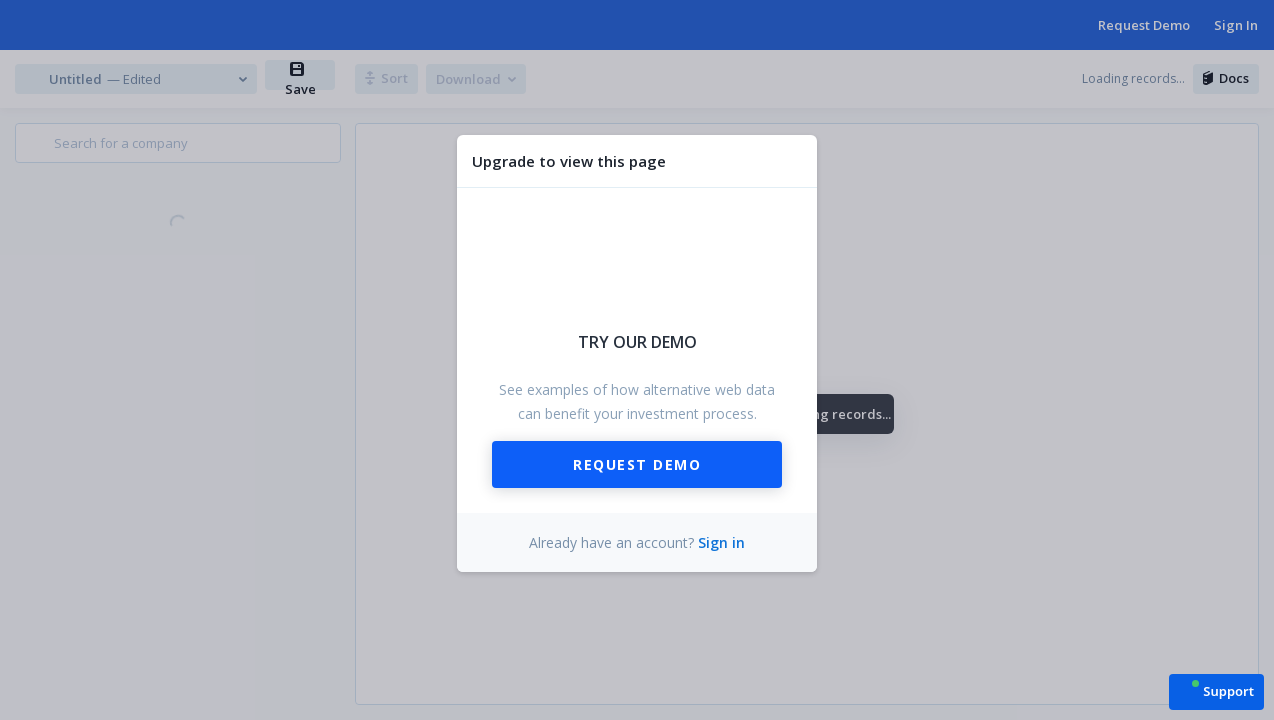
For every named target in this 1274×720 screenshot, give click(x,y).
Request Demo (637, 464)
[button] (1216, 690)
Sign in (721, 542)
